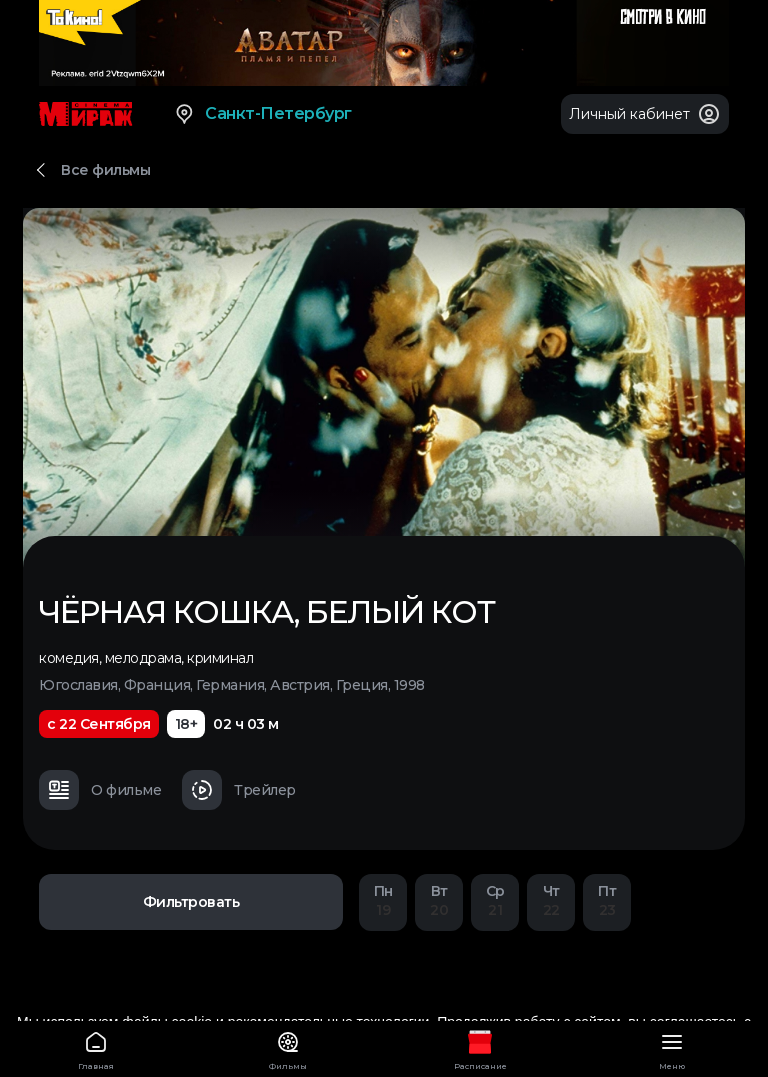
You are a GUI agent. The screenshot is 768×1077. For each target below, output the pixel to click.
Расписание (480, 1047)
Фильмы (288, 1047)
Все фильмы (105, 170)
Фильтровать (191, 902)
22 (551, 900)
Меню (672, 1047)
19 (383, 900)
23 (607, 900)
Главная (96, 1047)
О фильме (100, 790)
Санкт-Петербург (262, 114)
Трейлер (239, 790)
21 (495, 900)
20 (439, 900)
